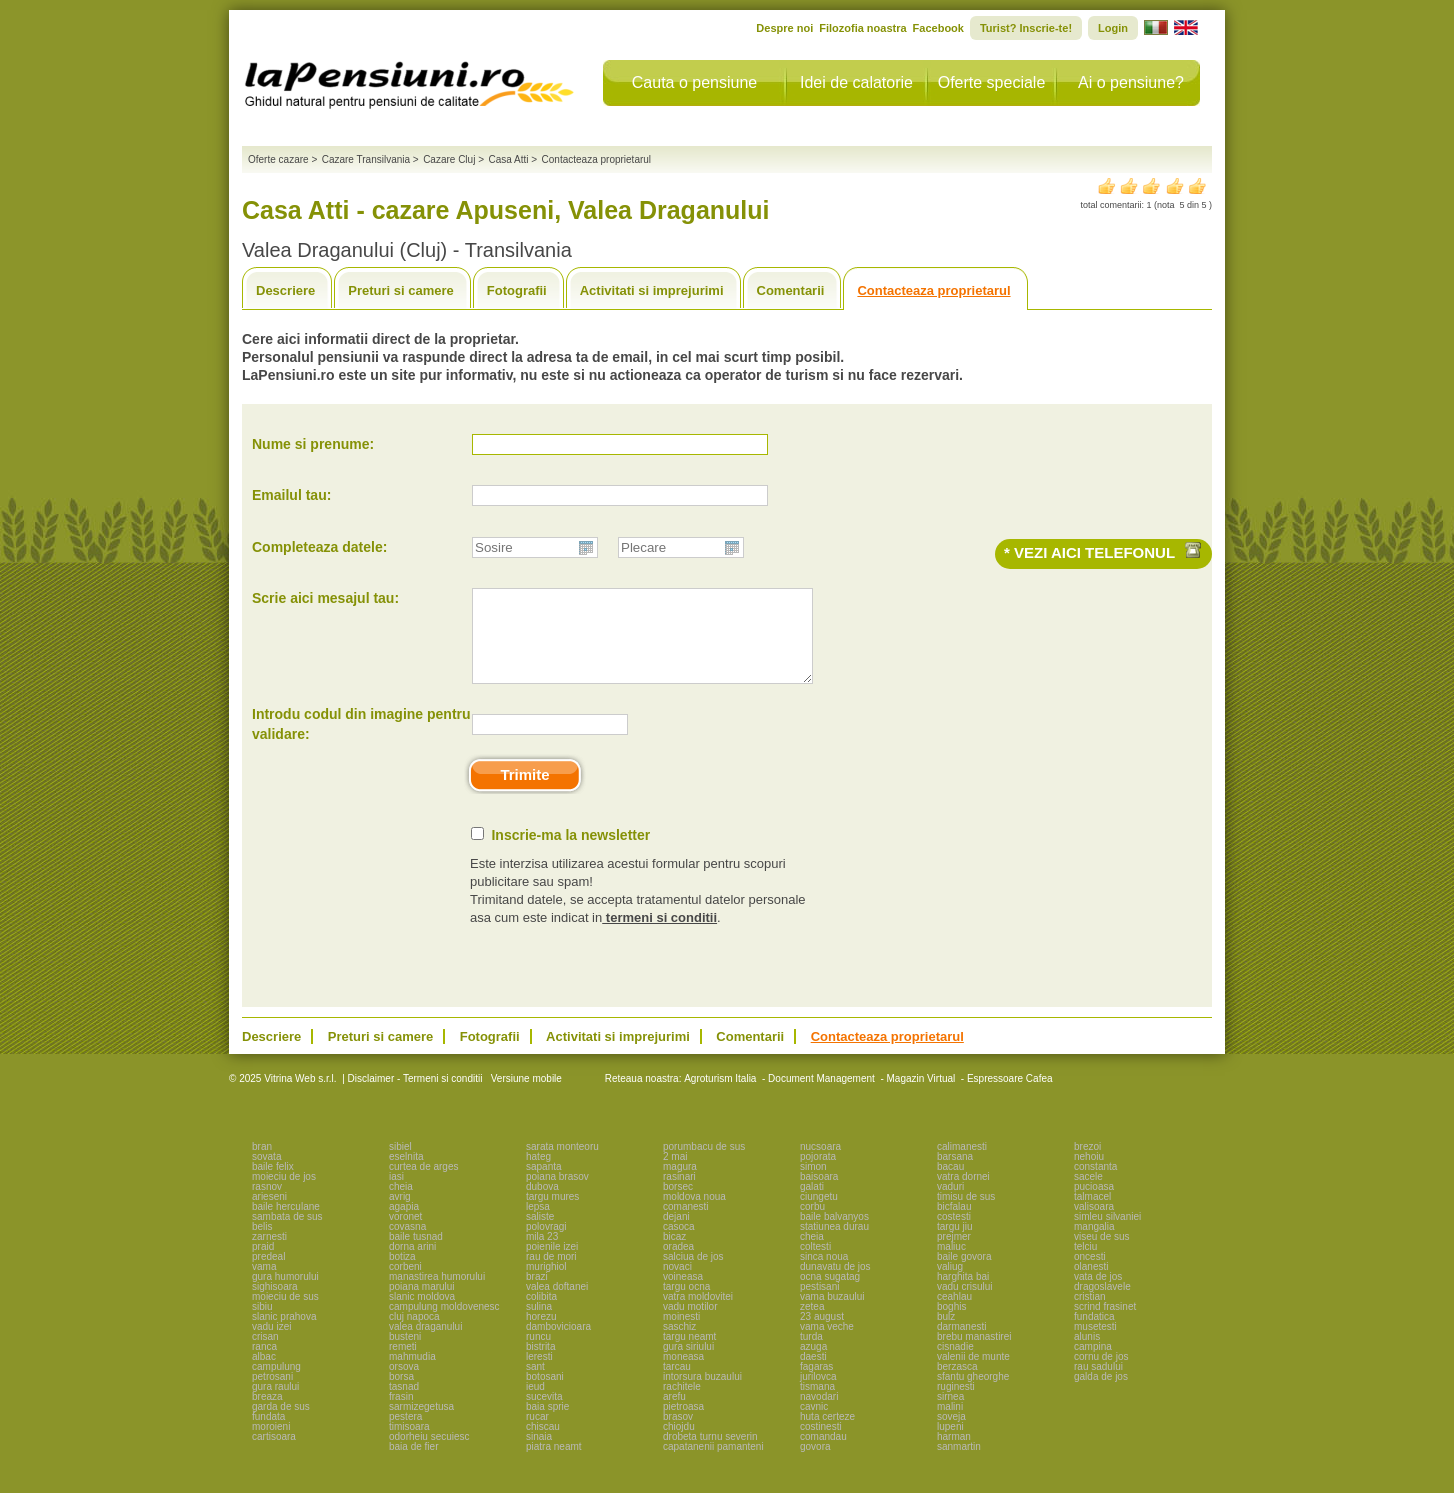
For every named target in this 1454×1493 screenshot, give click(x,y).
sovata (266, 1174)
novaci (677, 1284)
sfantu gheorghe (973, 1394)
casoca (679, 1244)
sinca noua (824, 1274)
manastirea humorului (437, 1294)
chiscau (543, 1444)
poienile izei (552, 1264)
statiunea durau (834, 1244)
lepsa (538, 1224)
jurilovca (818, 1394)
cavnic (814, 1424)
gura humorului (285, 1294)
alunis (1087, 1354)
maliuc (951, 1264)
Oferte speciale (992, 82)
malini (950, 1424)
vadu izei (271, 1344)
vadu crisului (965, 1304)
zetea (812, 1324)
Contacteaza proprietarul (933, 290)
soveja (951, 1434)
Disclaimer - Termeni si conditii (415, 1096)
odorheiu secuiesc (429, 1454)
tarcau (677, 1384)
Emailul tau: (291, 495)
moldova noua (694, 1214)
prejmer (954, 1254)
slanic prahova (284, 1334)
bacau (950, 1184)
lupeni (950, 1444)
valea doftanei (557, 1304)
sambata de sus (287, 1234)
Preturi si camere (401, 290)
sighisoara (275, 1304)
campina (1093, 1364)
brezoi (1087, 1164)
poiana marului (422, 1304)
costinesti (821, 1444)
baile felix (273, 1184)
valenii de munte (973, 1374)
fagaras (816, 1384)
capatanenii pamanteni (713, 1464)
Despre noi (784, 28)
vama (264, 1284)
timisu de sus (966, 1214)
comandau (823, 1454)
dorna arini (412, 1264)
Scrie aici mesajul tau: (325, 598)
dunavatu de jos (835, 1284)
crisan (265, 1354)
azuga (813, 1364)
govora (815, 1464)
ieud (535, 1404)
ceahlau (954, 1314)
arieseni (269, 1214)
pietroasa (683, 1424)
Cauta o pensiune (694, 82)
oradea (678, 1264)
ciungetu (819, 1214)
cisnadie (955, 1364)
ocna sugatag (830, 1294)
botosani (545, 1394)
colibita (541, 1314)
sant (535, 1384)
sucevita (544, 1414)
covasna (407, 1244)
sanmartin (959, 1464)
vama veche (827, 1344)
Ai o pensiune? (1131, 82)
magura (680, 1184)
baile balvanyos (834, 1234)
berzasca (957, 1384)
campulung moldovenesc (444, 1324)
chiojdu (679, 1444)
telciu (1085, 1264)
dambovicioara (558, 1344)
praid (263, 1264)
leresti (539, 1374)
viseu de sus (1102, 1254)
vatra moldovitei (698, 1314)
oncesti (1090, 1274)
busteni (405, 1354)
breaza (267, 1414)
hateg (538, 1174)
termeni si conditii (659, 935)
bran (262, 1164)
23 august (822, 1334)
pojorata (818, 1174)
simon (813, 1184)
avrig (400, 1214)
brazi (537, 1294)
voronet (405, 1234)
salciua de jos (693, 1274)
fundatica (1094, 1334)
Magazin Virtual (921, 1096)
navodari (819, 1414)
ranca (264, 1364)
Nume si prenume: (313, 444)
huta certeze (827, 1434)
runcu (538, 1354)
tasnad (404, 1404)
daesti (813, 1374)
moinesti (681, 1334)
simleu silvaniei (1107, 1234)
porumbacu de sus (704, 1164)
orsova (404, 1384)
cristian (1090, 1314)
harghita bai (963, 1294)
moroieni (271, 1444)
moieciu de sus (285, 1314)
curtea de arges (424, 1184)
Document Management (821, 1096)
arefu (674, 1414)
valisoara (1094, 1224)
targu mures (552, 1214)
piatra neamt (554, 1464)
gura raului (275, 1404)
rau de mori (551, 1274)
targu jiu (955, 1244)
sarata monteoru (562, 1164)
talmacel (1092, 1214)
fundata (268, 1434)
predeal (268, 1274)
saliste (540, 1234)
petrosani (272, 1394)
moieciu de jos (284, 1194)
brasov (678, 1434)
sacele (1088, 1194)
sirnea (950, 1414)
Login (1113, 28)
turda (811, 1354)
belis (262, 1244)
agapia (404, 1224)
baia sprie (547, 1424)
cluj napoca (414, 1334)
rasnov (267, 1204)
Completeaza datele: (319, 547)
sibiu (262, 1324)
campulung (276, 1384)
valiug (950, 1284)
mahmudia (412, 1374)
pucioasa (1094, 1204)
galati (812, 1204)
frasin (401, 1414)
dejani (676, 1234)
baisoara (819, 1194)
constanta (1095, 1184)
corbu (812, 1224)
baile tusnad (416, 1254)
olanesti (1091, 1284)
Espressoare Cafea (1010, 1096)
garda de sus (281, 1424)
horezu (541, 1334)
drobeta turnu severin (710, 1454)
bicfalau (954, 1224)
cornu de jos (1101, 1374)
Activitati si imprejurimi (652, 290)
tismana (817, 1404)
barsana (955, 1174)
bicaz (674, 1254)
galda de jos (1101, 1394)
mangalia (1094, 1244)
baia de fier (413, 1464)
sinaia (539, 1454)
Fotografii (517, 290)
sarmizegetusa (421, 1424)
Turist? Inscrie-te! (1026, 28)
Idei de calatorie (856, 82)
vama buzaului (832, 1314)
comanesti (686, 1224)
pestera (405, 1434)
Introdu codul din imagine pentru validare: (361, 742)
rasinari (679, 1194)
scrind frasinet (1105, 1324)
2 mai (675, 1174)
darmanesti (961, 1344)
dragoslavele (1102, 1304)
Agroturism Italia (720, 1096)
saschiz (679, 1344)
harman (954, 1454)
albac (264, 1374)
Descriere (285, 290)
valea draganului (425, 1344)
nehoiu (1089, 1174)
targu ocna (686, 1304)
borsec (678, 1204)
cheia (401, 1204)
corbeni (405, 1284)
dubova (542, 1204)
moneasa (683, 1374)
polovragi (546, 1244)
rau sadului (1098, 1384)
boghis (951, 1324)
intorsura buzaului (702, 1394)
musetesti (1095, 1344)
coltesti (815, 1264)
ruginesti (956, 1404)
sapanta (544, 1184)
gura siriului (688, 1364)
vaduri (950, 1204)
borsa (401, 1394)
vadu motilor (690, 1324)
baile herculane (286, 1224)
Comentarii (791, 290)
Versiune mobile (525, 1096)
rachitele (682, 1404)
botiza (402, 1274)
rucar (537, 1434)
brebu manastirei (974, 1354)
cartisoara (274, 1454)
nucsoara (820, 1164)
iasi (396, 1194)
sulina (539, 1324)
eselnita (406, 1174)
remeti (403, 1364)
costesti (954, 1234)
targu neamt (689, 1354)
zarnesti (269, 1254)
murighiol (546, 1284)
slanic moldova (422, 1314)
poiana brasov (557, 1194)
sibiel (400, 1164)
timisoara (409, 1444)
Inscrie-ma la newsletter (570, 853)
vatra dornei (963, 1194)
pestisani (819, 1304)
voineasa (683, 1294)
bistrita (540, 1364)
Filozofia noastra (862, 28)
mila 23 (542, 1254)
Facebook (938, 28)
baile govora (964, 1274)
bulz (946, 1334)
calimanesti (962, 1164)
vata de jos (1098, 1294)
